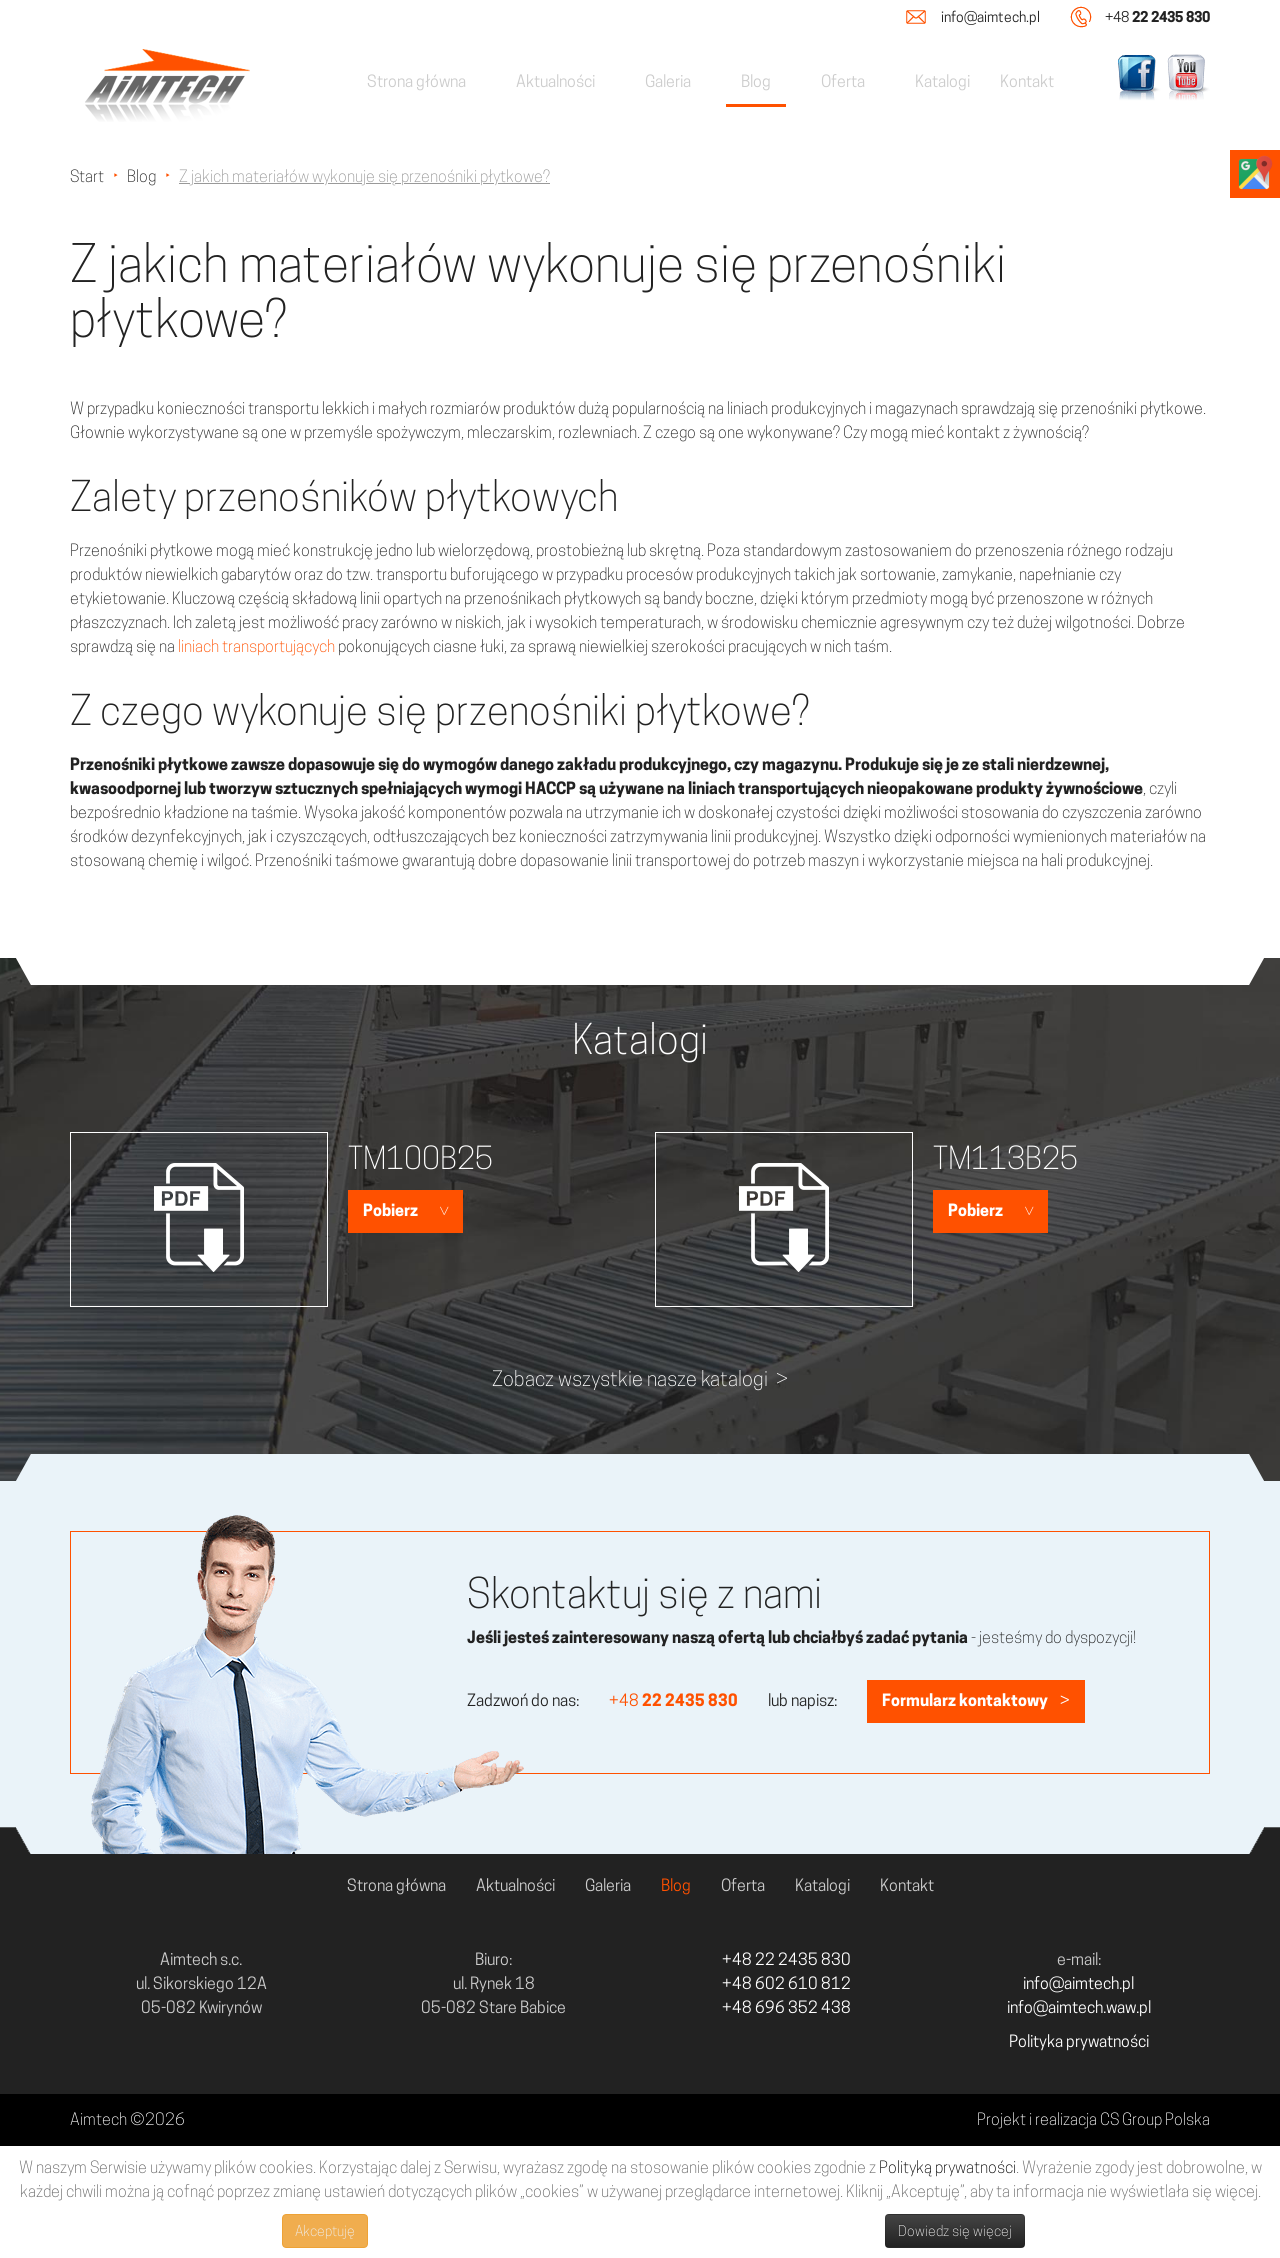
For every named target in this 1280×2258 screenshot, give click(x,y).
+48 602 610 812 (786, 1983)
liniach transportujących (256, 646)
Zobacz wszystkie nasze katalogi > (640, 1379)
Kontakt (1027, 81)
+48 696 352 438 (786, 2007)
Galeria (668, 81)
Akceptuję (325, 2231)
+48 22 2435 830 (786, 1959)
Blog (756, 81)
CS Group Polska (1155, 2119)
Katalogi (942, 81)
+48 (1157, 16)
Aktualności (555, 81)
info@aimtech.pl (990, 17)
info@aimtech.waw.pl (1079, 2007)
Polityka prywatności (1079, 2041)
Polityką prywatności (947, 2167)
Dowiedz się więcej (955, 2231)
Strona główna (416, 81)
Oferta (843, 81)
